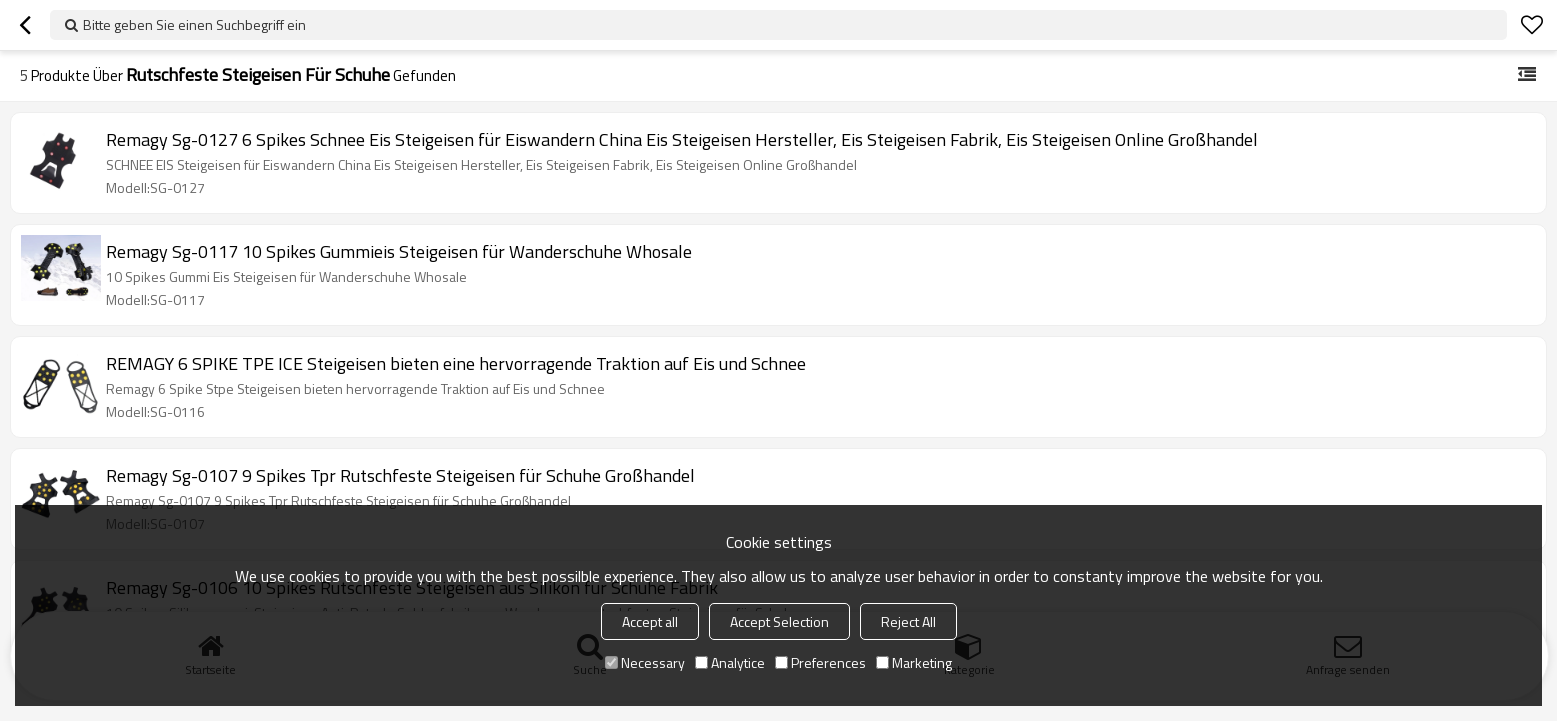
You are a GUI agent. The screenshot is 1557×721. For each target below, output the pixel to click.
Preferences (820, 662)
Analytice (730, 662)
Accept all (650, 621)
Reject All (908, 621)
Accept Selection (779, 621)
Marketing (914, 662)
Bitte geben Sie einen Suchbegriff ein (194, 24)
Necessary (645, 662)
